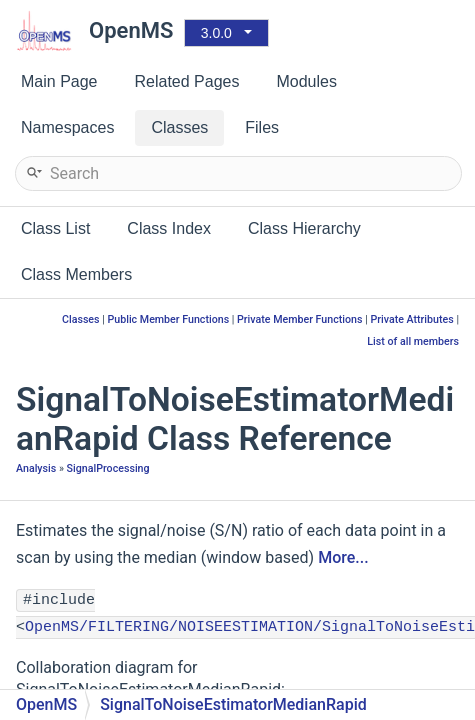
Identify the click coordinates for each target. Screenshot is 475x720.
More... (343, 557)
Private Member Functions (299, 319)
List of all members (413, 341)
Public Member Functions (168, 319)
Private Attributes (411, 319)
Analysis (36, 468)
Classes (81, 319)
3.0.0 (216, 33)
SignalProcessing (108, 468)
